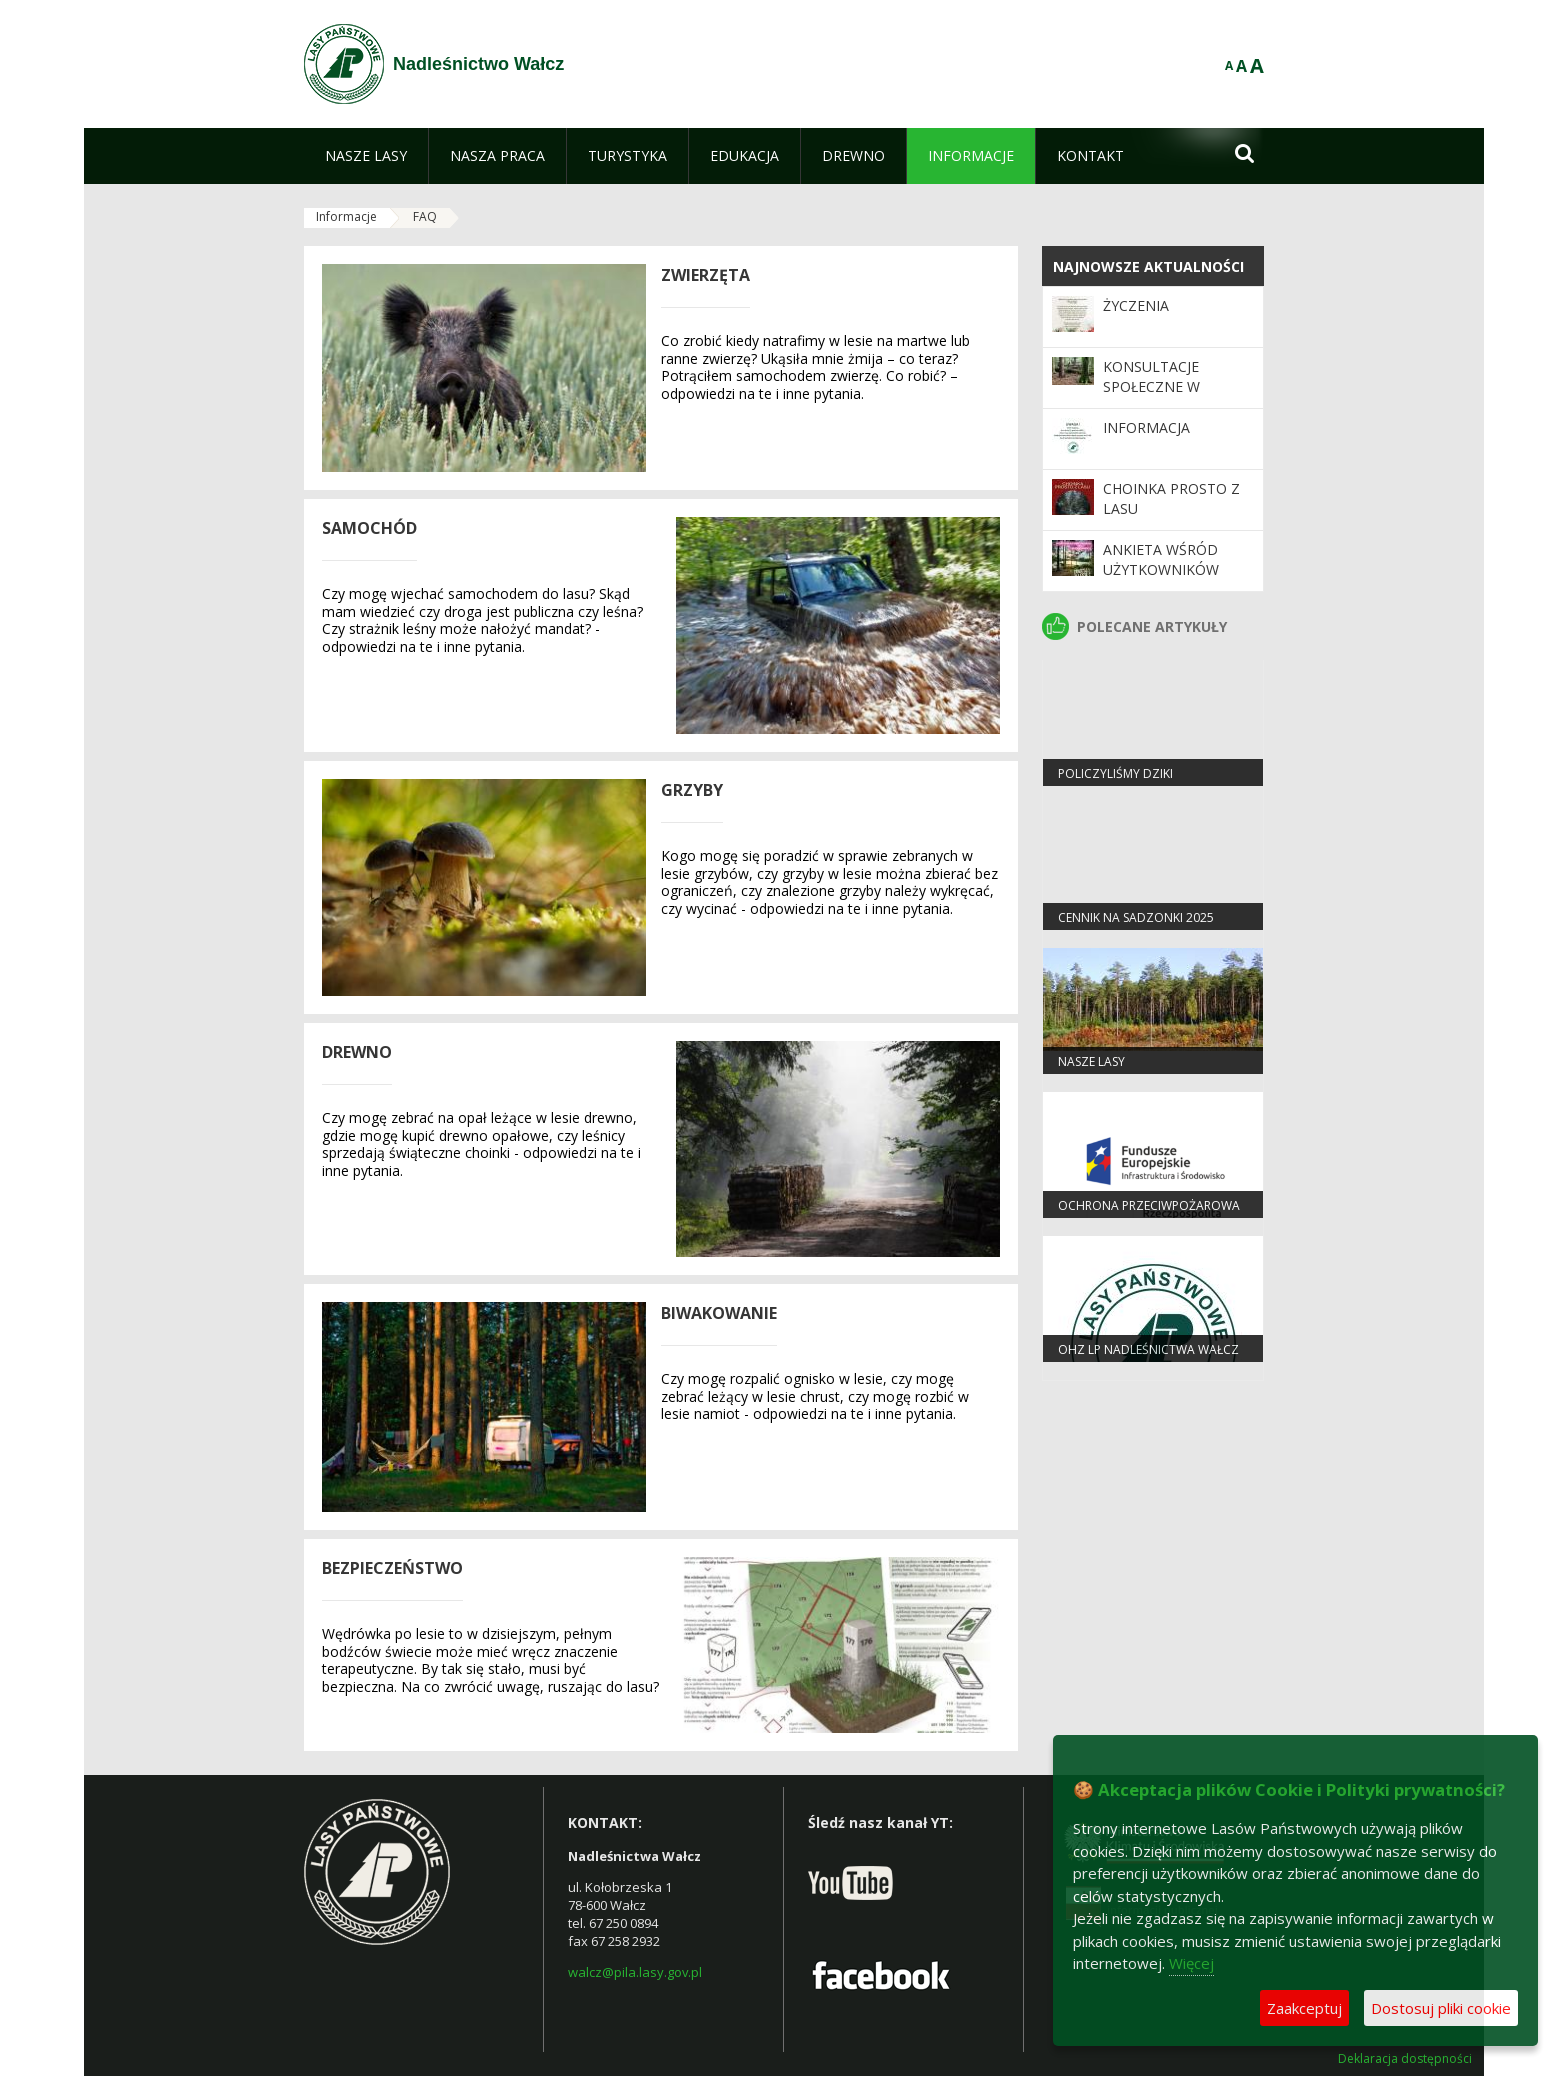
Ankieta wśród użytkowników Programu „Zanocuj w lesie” (1168, 580)
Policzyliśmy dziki (1115, 773)
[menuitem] (366, 156)
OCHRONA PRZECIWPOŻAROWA (1149, 1205)
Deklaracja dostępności (1405, 2059)
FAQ (425, 216)
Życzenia (1136, 305)
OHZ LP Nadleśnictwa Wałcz (1148, 1349)
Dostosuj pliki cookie (1441, 2008)
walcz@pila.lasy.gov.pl (635, 1972)
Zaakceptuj (1304, 2008)
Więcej (1191, 1963)
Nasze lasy (1091, 1061)
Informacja (1146, 427)
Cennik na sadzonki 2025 (1136, 917)
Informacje (346, 216)
